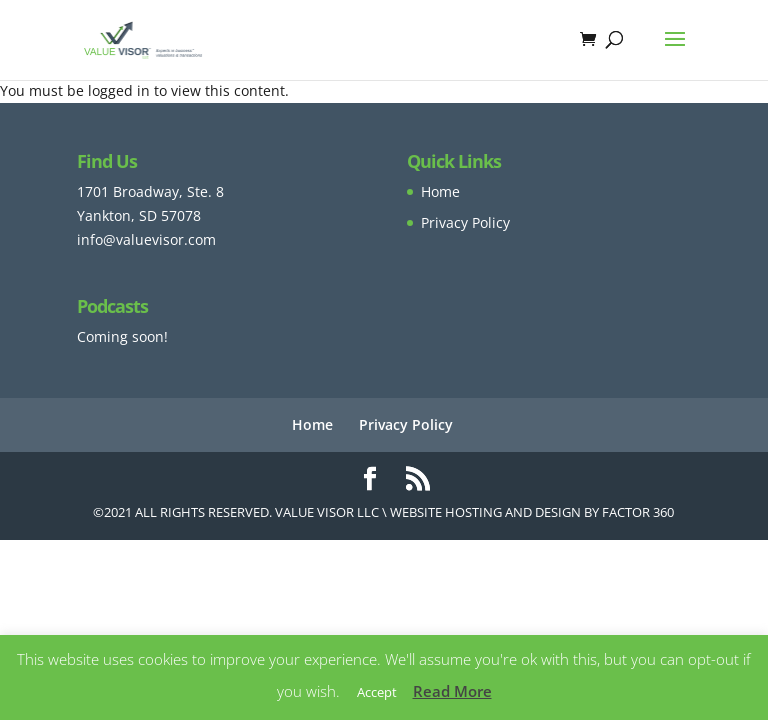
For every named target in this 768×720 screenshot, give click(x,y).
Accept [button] (377, 692)
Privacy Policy (465, 222)
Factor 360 (638, 512)
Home (440, 191)
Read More (452, 691)
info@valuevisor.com (146, 239)
